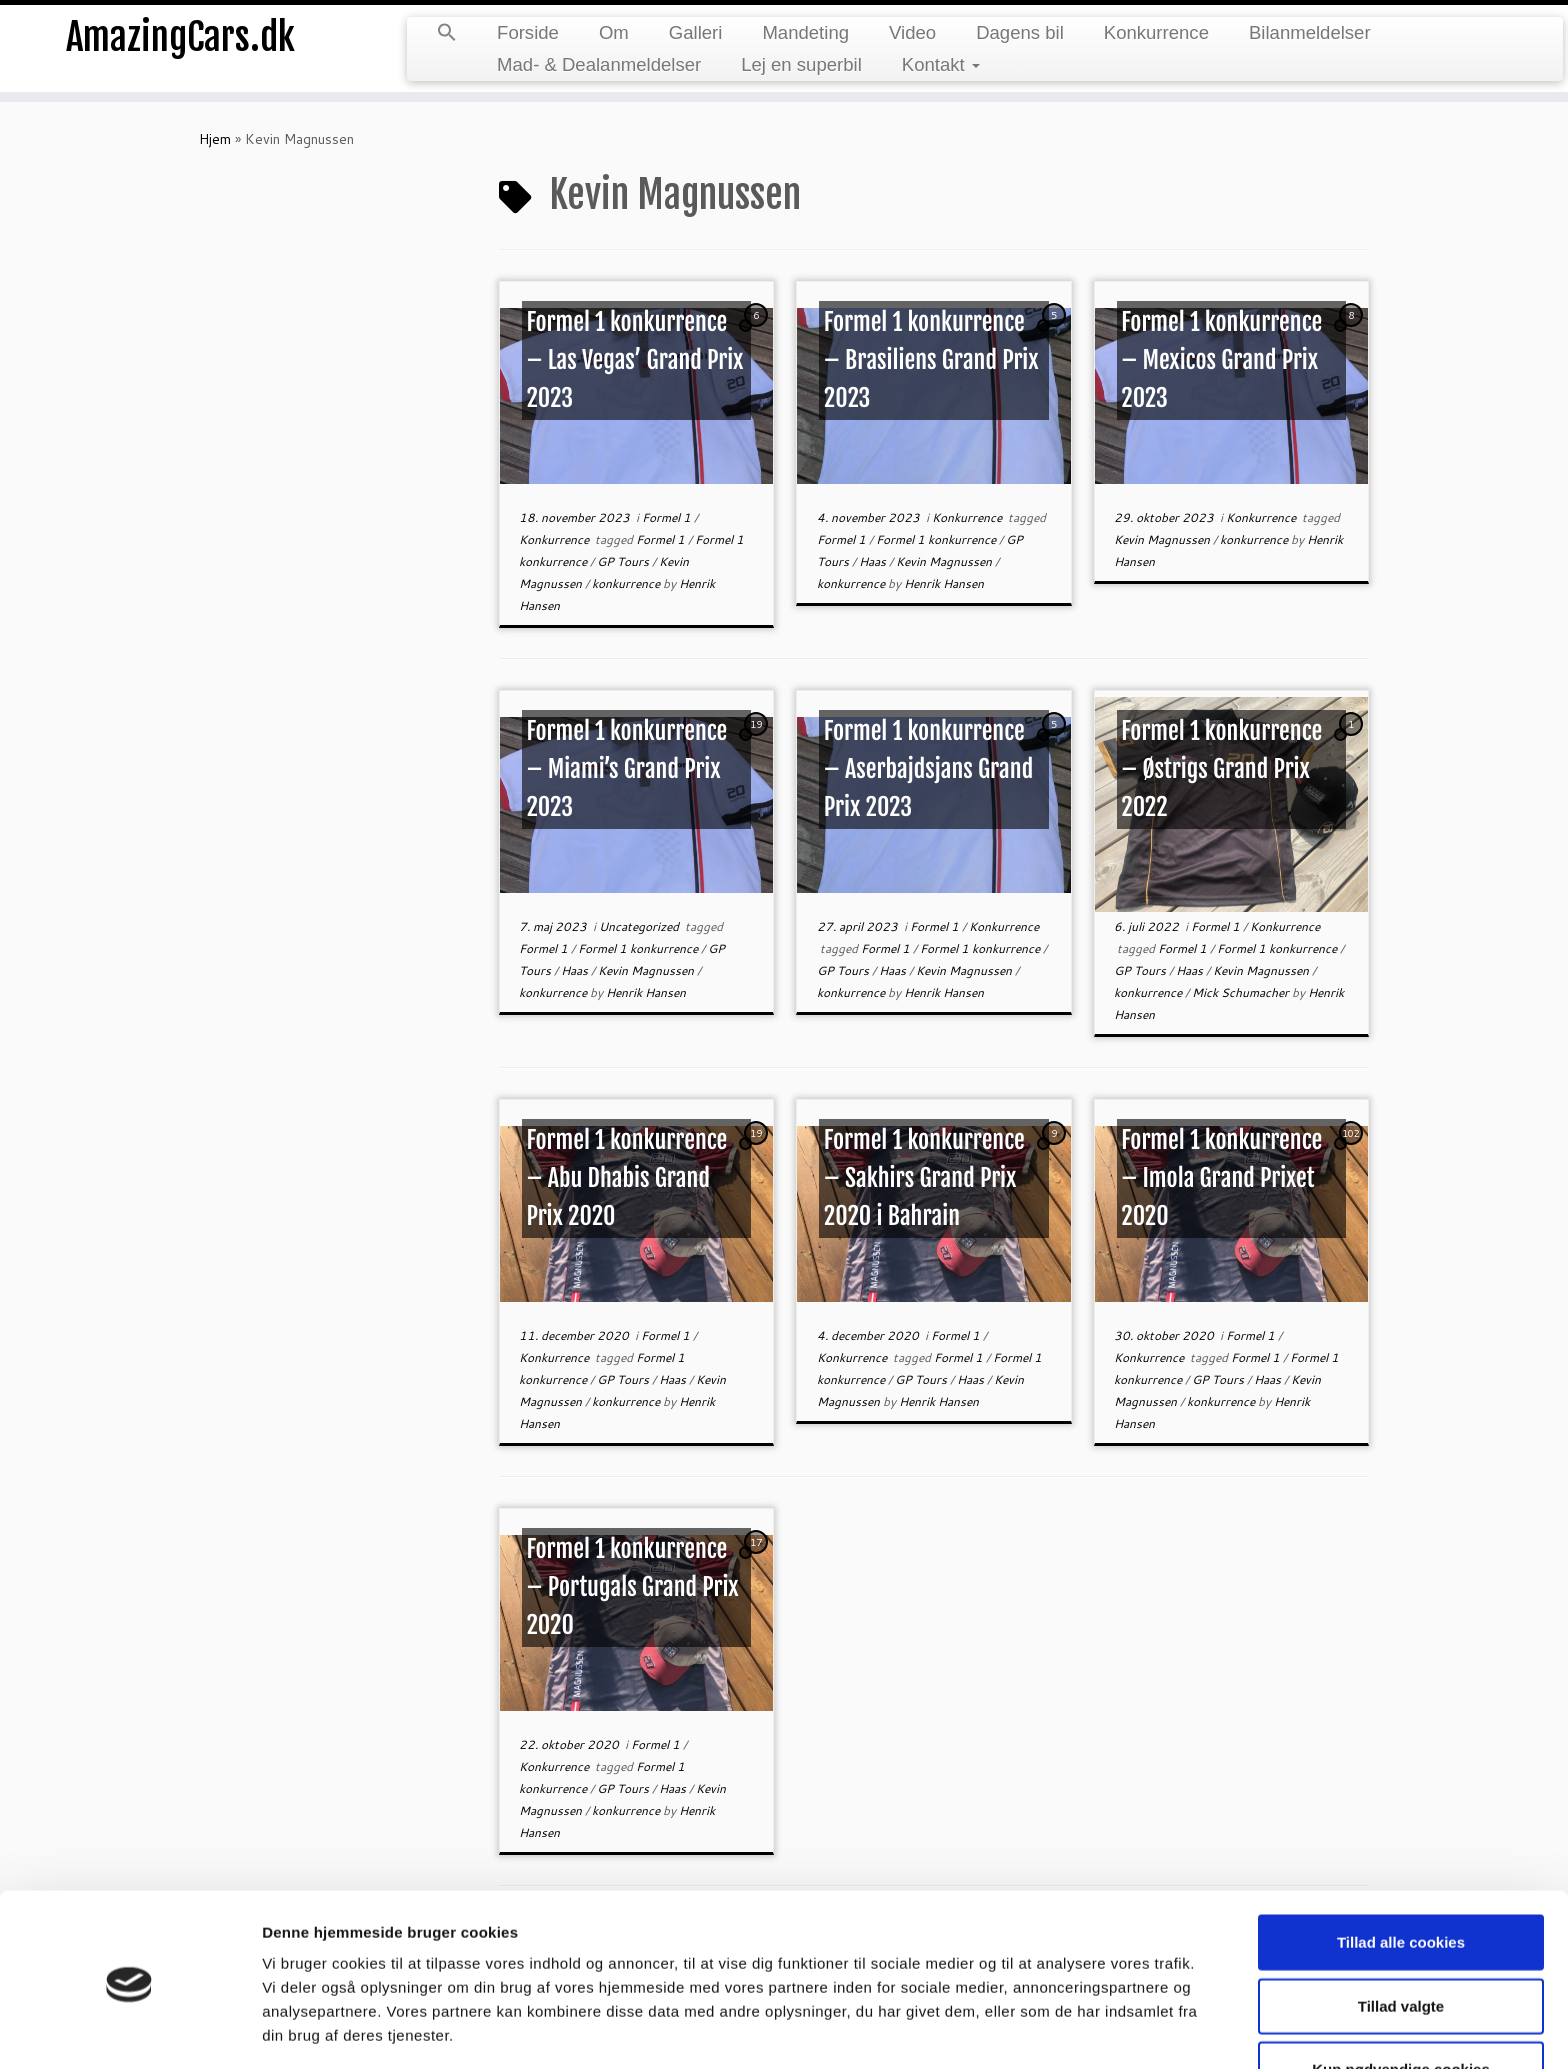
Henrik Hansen (944, 583)
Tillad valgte (1401, 1935)
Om (614, 32)
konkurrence (627, 583)
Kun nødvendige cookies (1401, 1998)
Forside (528, 32)
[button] (447, 34)
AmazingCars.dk (181, 40)
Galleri (696, 32)
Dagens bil (1020, 32)
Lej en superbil (801, 64)
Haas (874, 561)
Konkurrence (1156, 32)
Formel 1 (668, 517)
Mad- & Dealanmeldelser (599, 64)
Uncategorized (640, 926)
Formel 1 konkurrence (937, 539)
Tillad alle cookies (1401, 1871)
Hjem (215, 139)
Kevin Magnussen (945, 561)
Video (912, 32)
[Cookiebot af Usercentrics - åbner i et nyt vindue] (129, 2030)
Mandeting (805, 32)
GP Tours (624, 561)
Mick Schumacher (1242, 992)
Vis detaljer (1039, 2029)
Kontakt (941, 64)
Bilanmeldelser (1310, 32)
